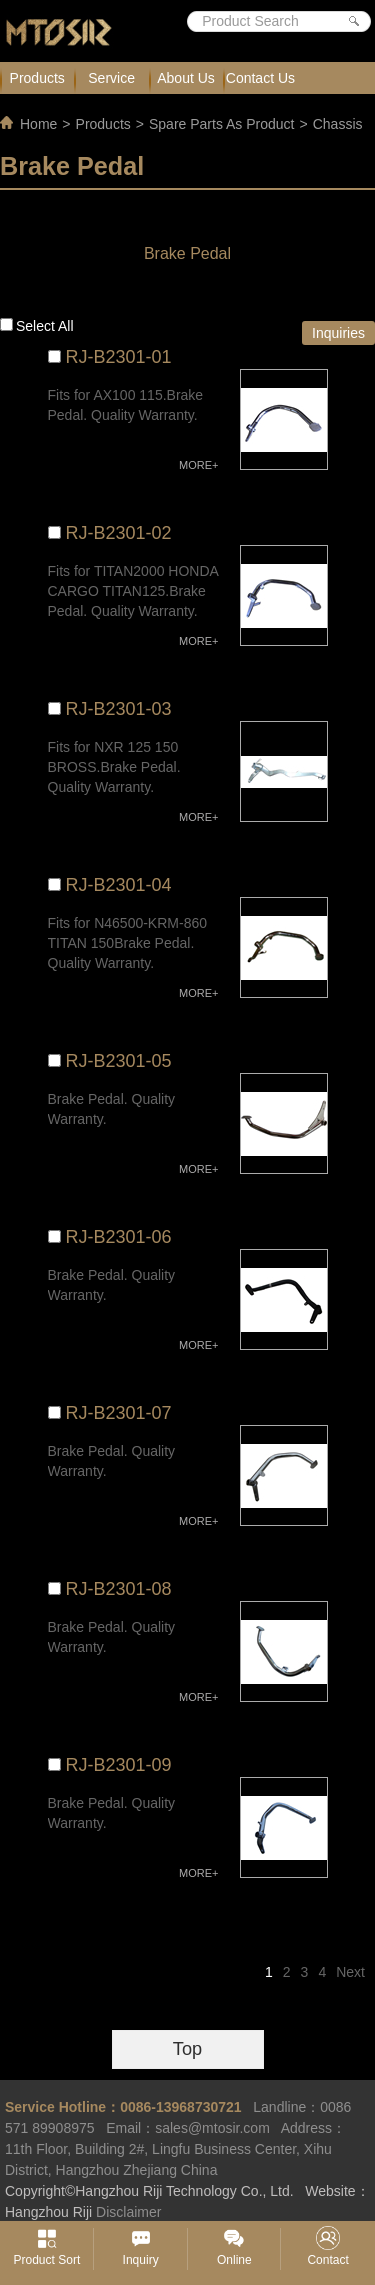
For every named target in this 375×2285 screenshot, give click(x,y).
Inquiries (338, 333)
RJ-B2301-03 (119, 709)
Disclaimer (128, 2212)
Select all (45, 326)
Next (350, 1972)
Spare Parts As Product (222, 124)
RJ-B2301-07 (119, 1413)
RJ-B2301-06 (119, 1237)
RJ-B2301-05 (119, 1061)
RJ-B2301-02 (119, 533)
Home (38, 124)
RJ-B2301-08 (119, 1589)
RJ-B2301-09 (119, 1765)
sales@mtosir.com (212, 2128)
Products (37, 78)
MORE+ (198, 465)
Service (111, 78)
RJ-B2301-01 (119, 357)
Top (187, 2049)
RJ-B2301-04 (119, 885)
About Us (186, 78)
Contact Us (260, 78)
